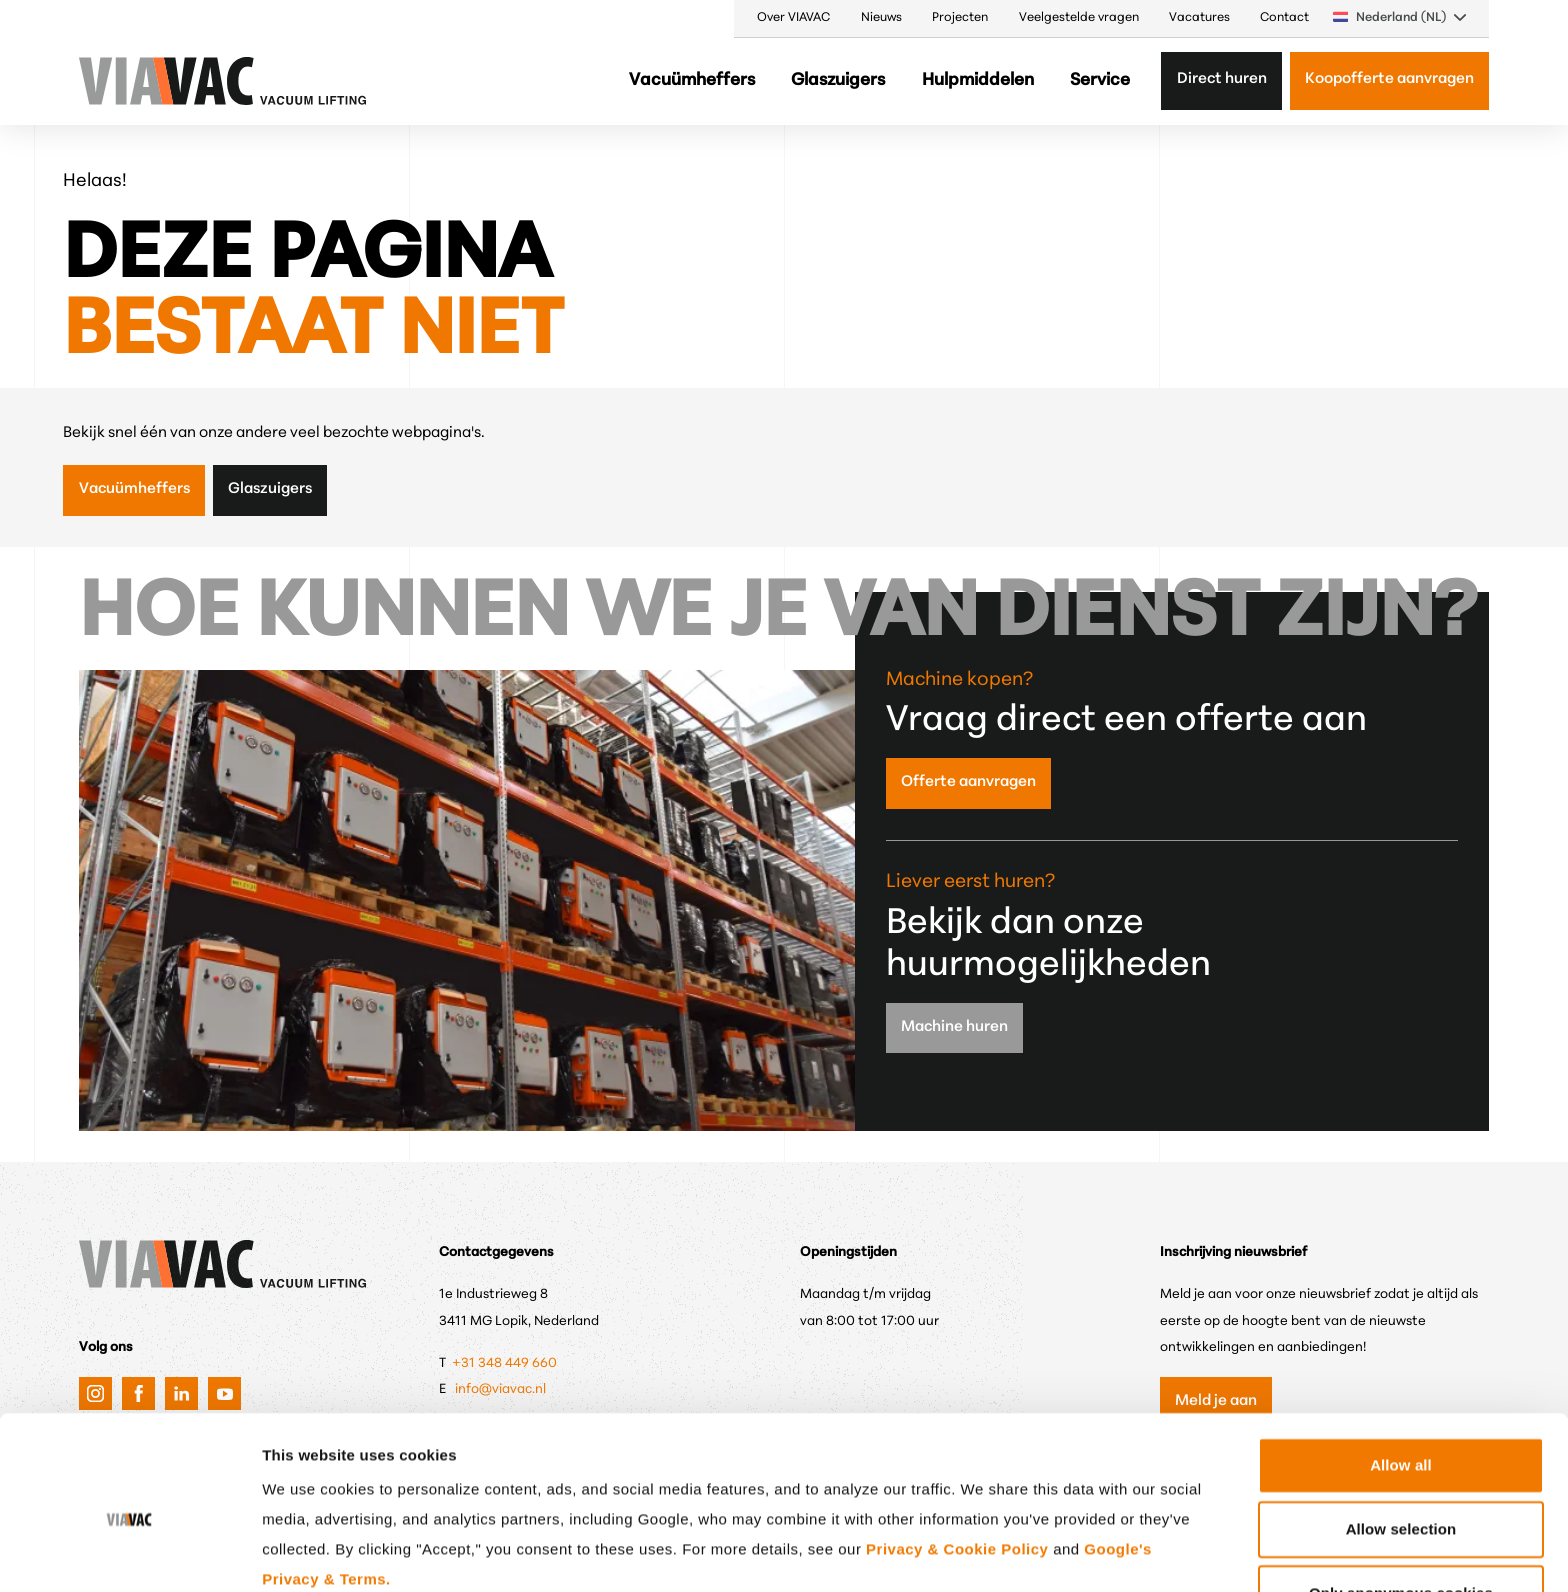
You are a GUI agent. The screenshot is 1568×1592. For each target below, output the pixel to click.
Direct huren (1222, 79)
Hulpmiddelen (978, 80)
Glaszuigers (838, 80)
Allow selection (1401, 1434)
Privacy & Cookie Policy (957, 1454)
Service (1100, 80)
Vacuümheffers (692, 80)
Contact (1284, 18)
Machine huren (954, 1027)
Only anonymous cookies (1401, 1498)
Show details (1044, 1552)
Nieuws (881, 18)
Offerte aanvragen (968, 782)
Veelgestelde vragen (1079, 18)
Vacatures (1199, 18)
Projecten (960, 18)
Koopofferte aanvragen (1389, 79)
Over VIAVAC (793, 18)
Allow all (1401, 1370)
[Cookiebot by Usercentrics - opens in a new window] (129, 1553)
